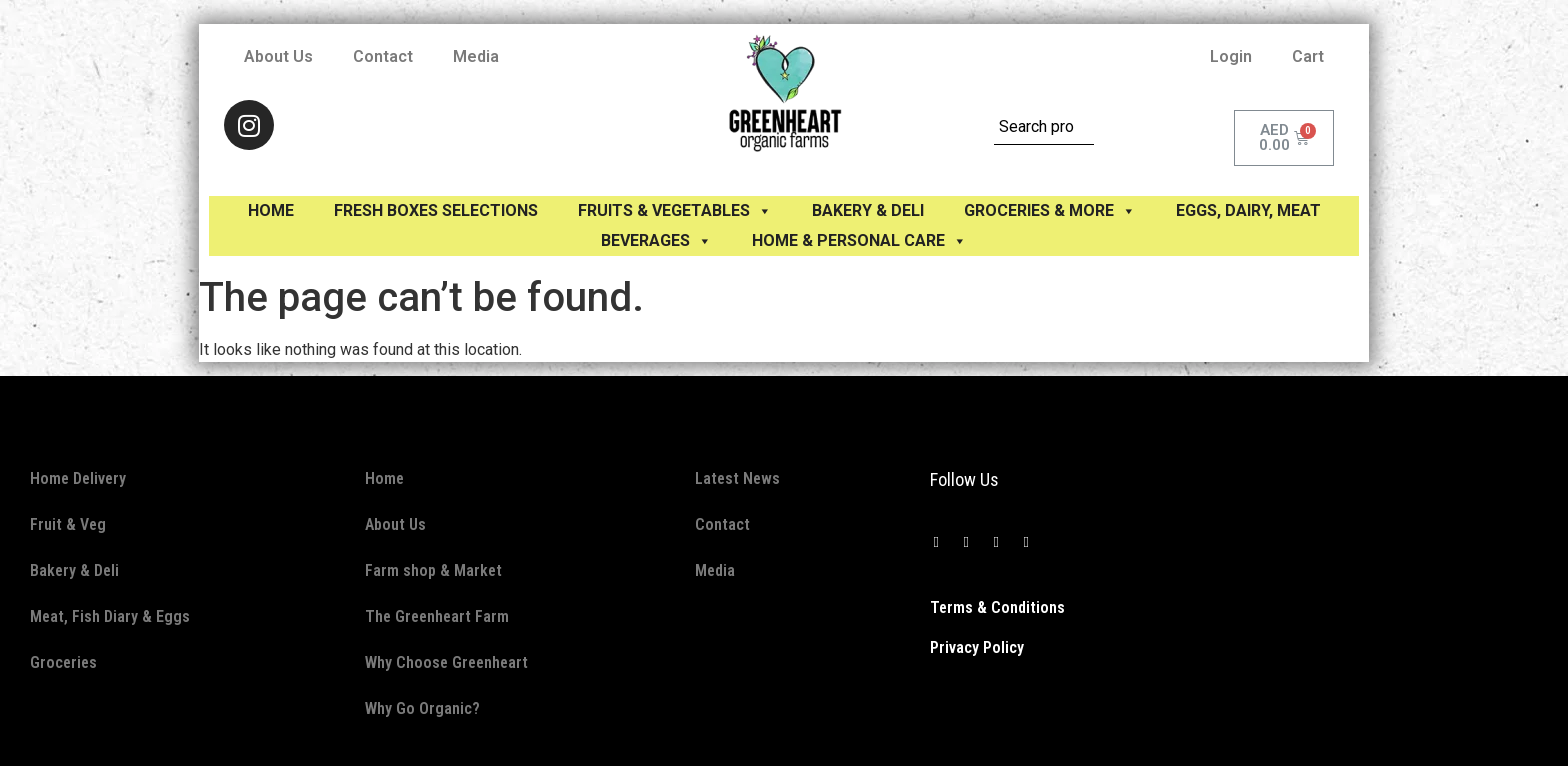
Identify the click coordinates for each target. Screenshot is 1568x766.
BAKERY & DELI (868, 210)
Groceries (63, 662)
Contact (383, 56)
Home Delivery (78, 478)
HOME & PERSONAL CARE (859, 240)
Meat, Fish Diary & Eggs (110, 616)
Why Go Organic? (422, 708)
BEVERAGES (656, 240)
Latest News (737, 478)
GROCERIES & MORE (1050, 210)
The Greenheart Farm (437, 616)
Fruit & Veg (68, 524)
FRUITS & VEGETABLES (675, 210)
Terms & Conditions (997, 607)
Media (476, 56)
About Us (278, 56)
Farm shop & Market (433, 570)
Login (1231, 56)
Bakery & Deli (74, 570)
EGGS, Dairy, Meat (1248, 210)
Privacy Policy (977, 647)
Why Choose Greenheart (446, 662)
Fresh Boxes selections (436, 210)
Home (271, 210)
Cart (1308, 56)
